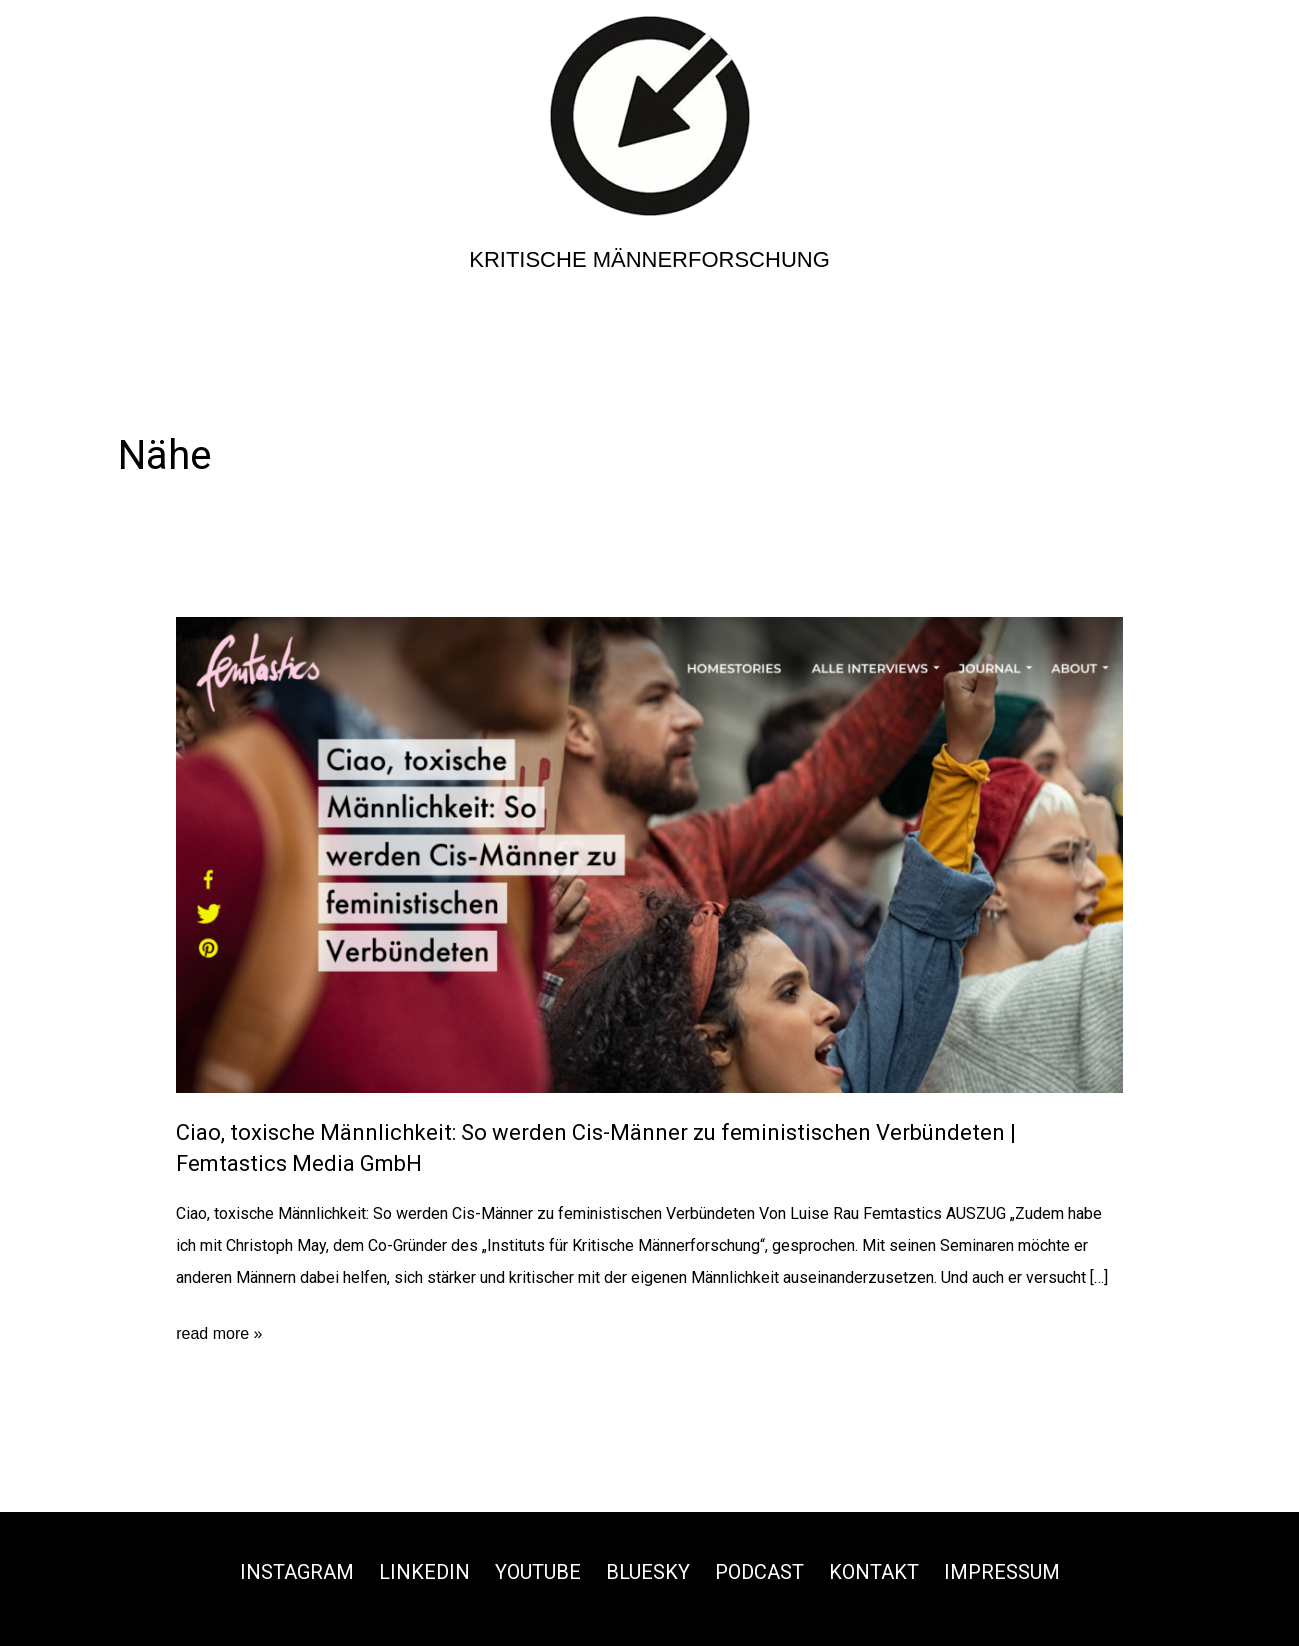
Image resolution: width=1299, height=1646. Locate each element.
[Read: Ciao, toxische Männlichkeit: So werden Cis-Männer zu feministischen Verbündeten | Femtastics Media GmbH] (649, 853)
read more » (219, 1334)
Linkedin (424, 1572)
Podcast (759, 1572)
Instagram (297, 1572)
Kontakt (874, 1572)
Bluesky (648, 1572)
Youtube (538, 1572)
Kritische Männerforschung (649, 259)
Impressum (1002, 1572)
